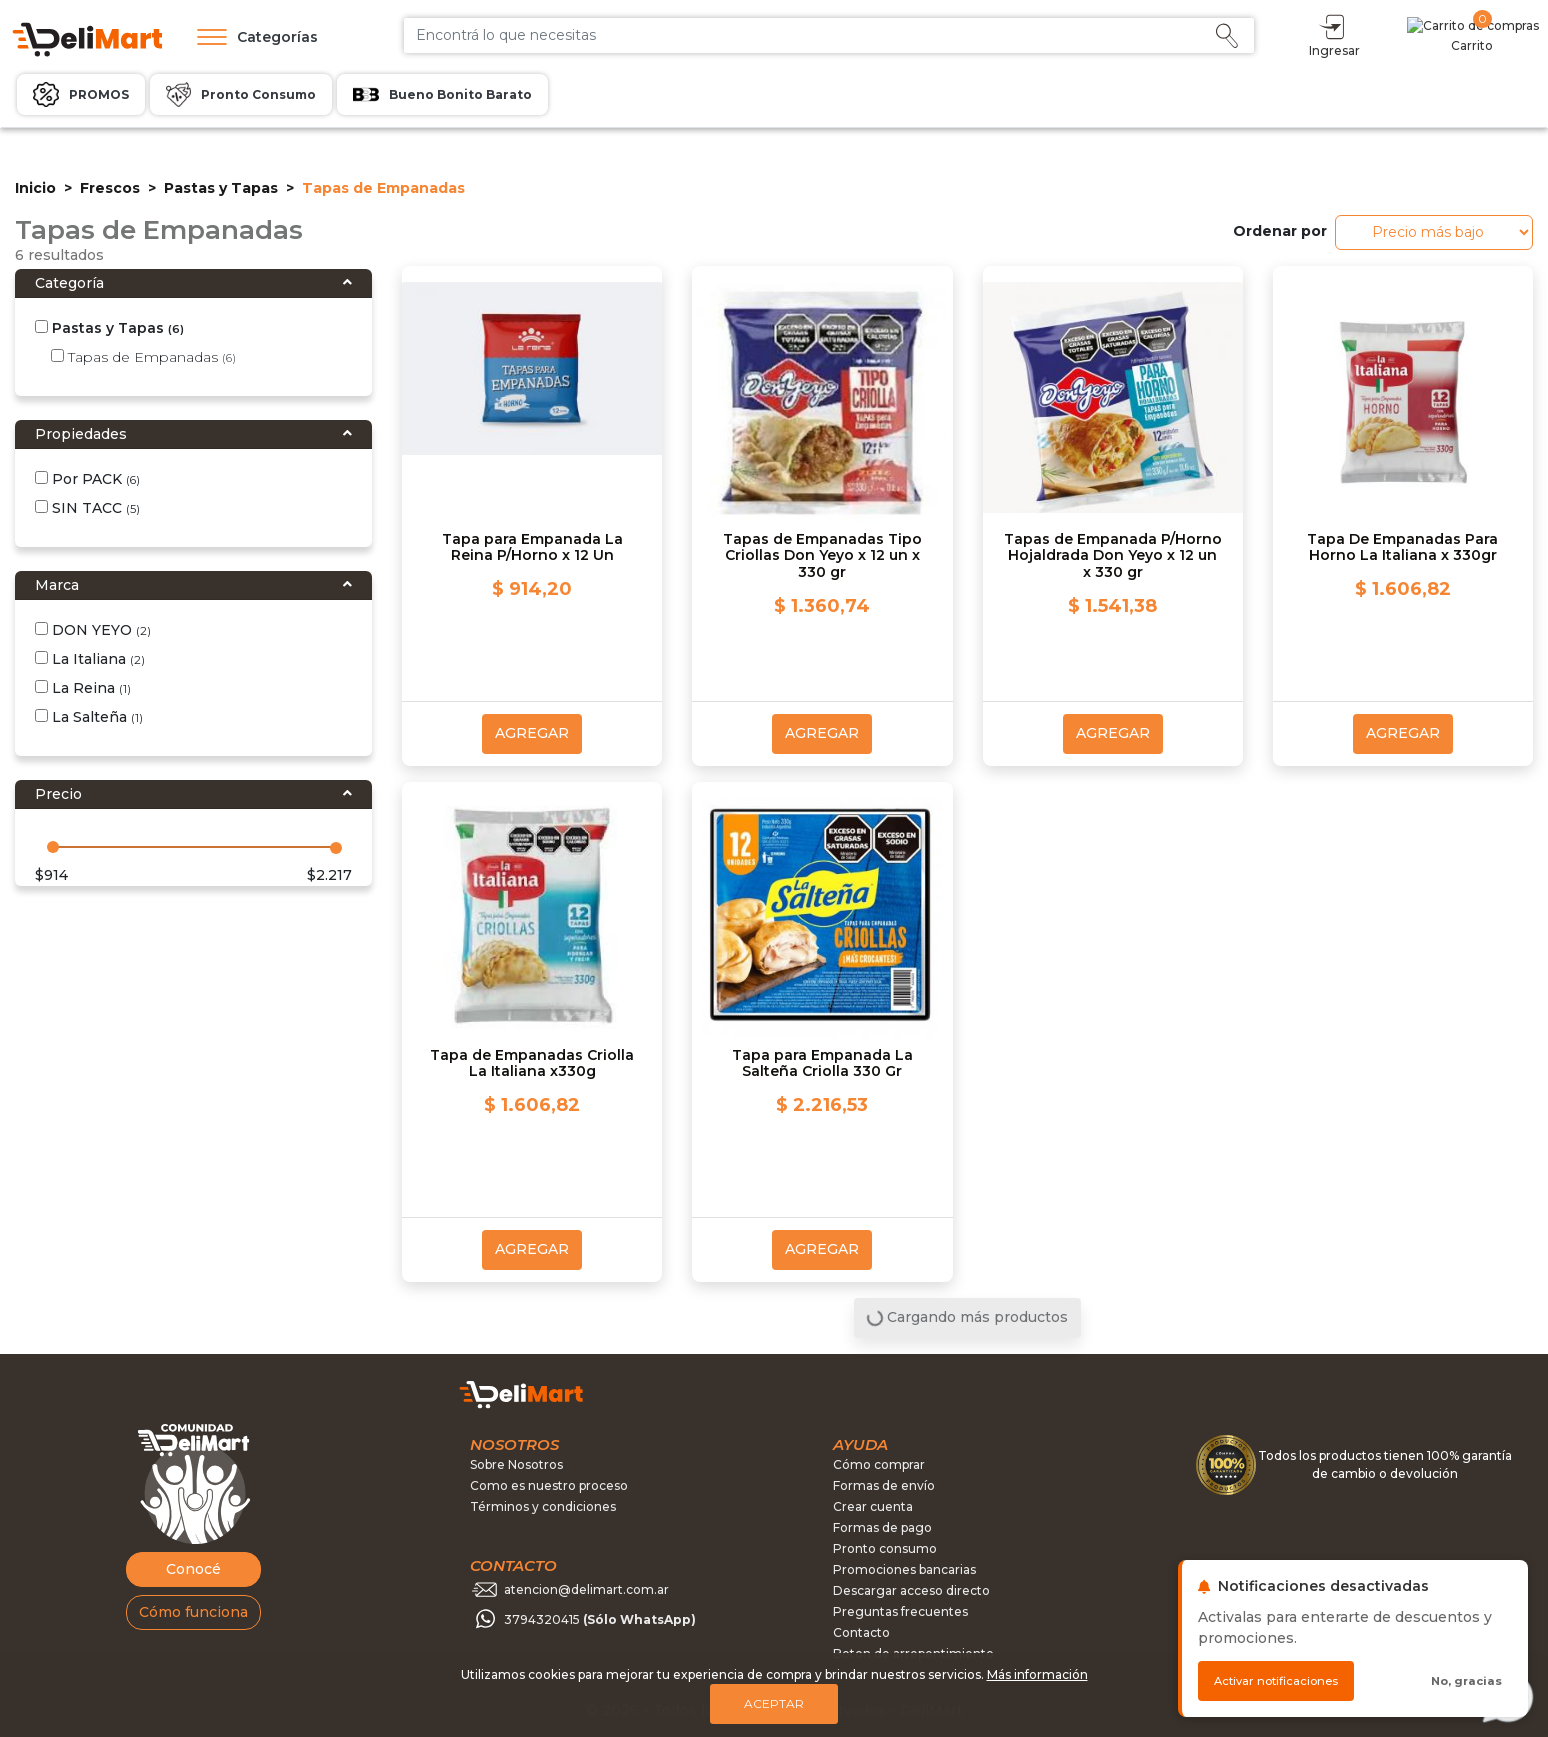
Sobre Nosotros (516, 1464)
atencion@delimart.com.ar (586, 1589)
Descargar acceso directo (911, 1590)
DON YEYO (93, 630)
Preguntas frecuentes (900, 1611)
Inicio (35, 188)
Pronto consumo (885, 1548)
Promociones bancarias (904, 1569)
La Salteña (89, 717)
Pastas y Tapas (221, 188)
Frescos (110, 188)
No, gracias (1466, 1681)
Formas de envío (884, 1485)
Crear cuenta (873, 1506)
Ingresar (1421, 34)
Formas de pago (882, 1527)
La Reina (83, 688)
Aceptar (774, 1703)
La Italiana (90, 659)
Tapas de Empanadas (143, 357)
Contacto (861, 1632)
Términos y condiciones (543, 1506)
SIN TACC (87, 508)
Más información (1037, 1674)
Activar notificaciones (1276, 1681)
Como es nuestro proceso (549, 1485)
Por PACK (87, 479)
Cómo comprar (879, 1464)
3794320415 (600, 1619)
